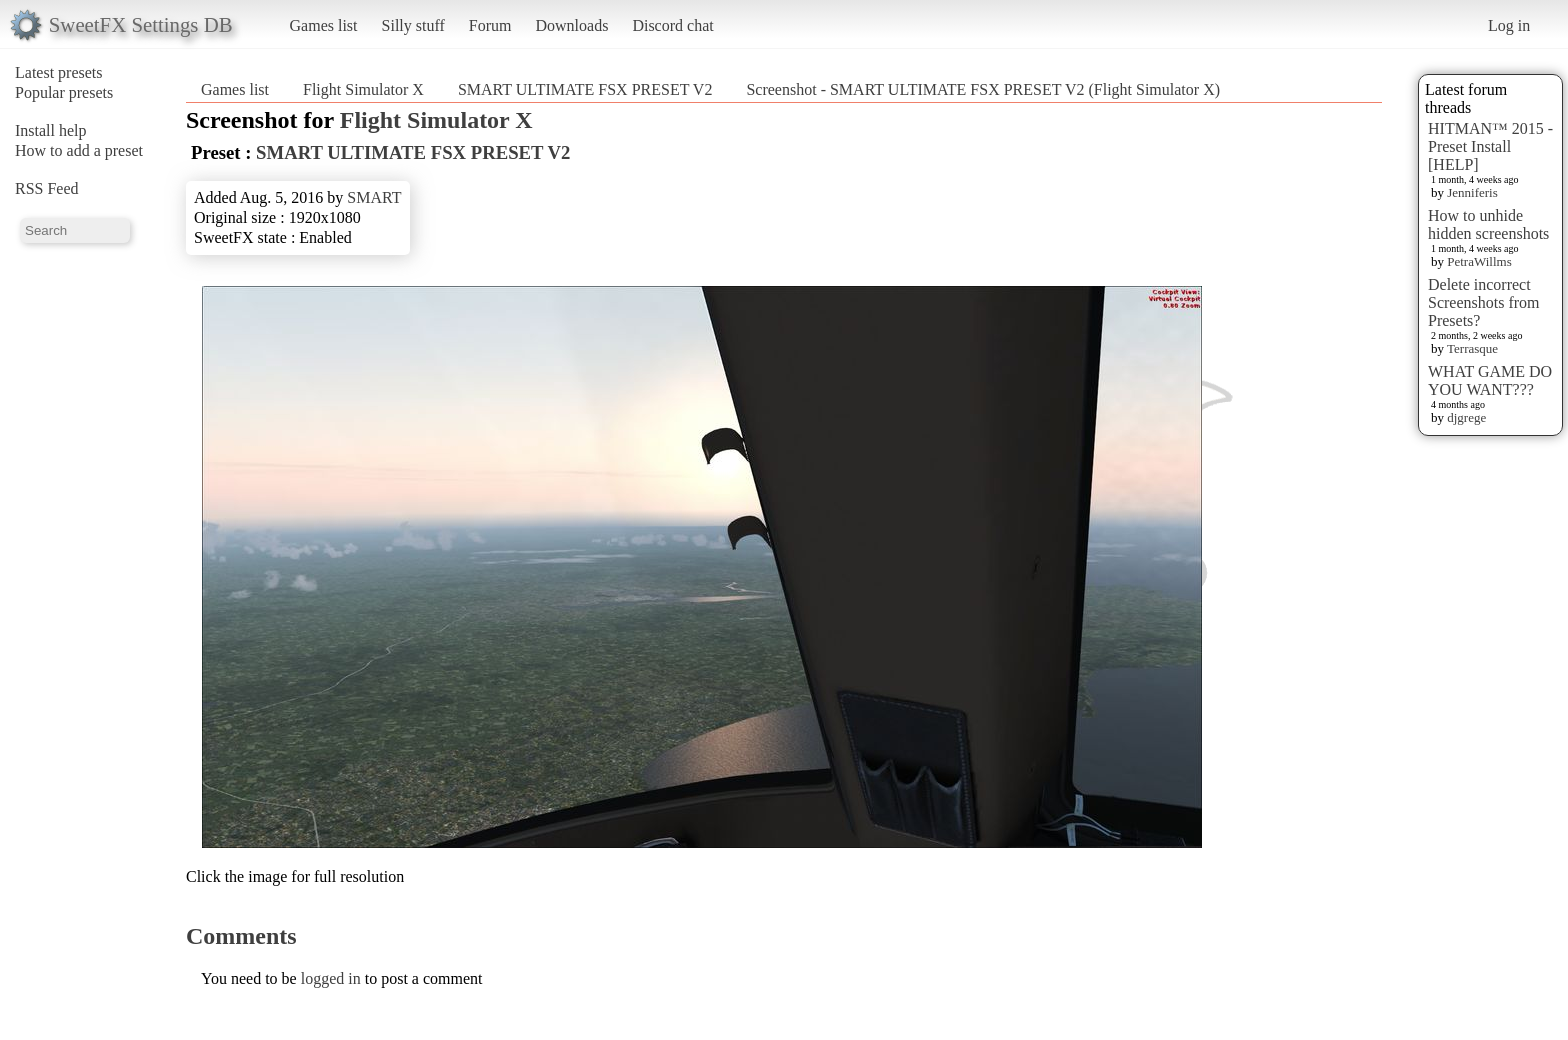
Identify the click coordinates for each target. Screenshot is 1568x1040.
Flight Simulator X (363, 89)
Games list (324, 25)
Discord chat (672, 25)
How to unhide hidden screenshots (1488, 224)
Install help (51, 130)
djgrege (1466, 417)
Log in (1509, 25)
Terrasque (1472, 348)
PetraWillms (1479, 261)
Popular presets (64, 92)
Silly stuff (413, 25)
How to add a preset (79, 150)
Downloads (571, 25)
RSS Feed (47, 188)
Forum (490, 25)
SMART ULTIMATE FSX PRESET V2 (585, 89)
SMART (374, 197)
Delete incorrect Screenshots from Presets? (1484, 302)
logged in (331, 978)
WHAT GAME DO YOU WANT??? (1490, 380)
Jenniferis (1472, 192)
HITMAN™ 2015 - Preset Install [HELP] (1490, 146)
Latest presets (59, 72)
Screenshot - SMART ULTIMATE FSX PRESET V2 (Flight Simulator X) (983, 89)
